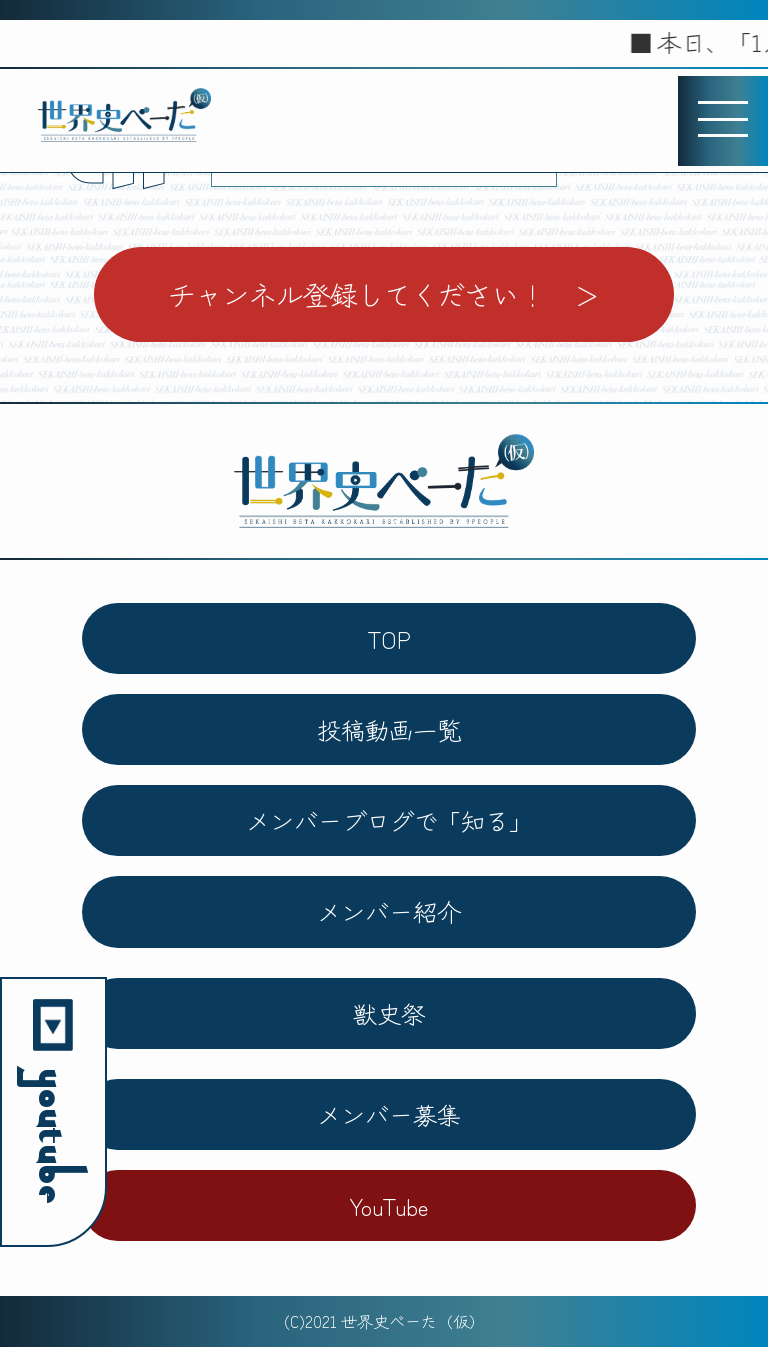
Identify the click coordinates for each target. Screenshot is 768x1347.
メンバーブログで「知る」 (389, 820)
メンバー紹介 (389, 911)
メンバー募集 (389, 1114)
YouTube (389, 1205)
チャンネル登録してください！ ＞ (384, 294)
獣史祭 (389, 1013)
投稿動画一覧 (389, 729)
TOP (389, 638)
